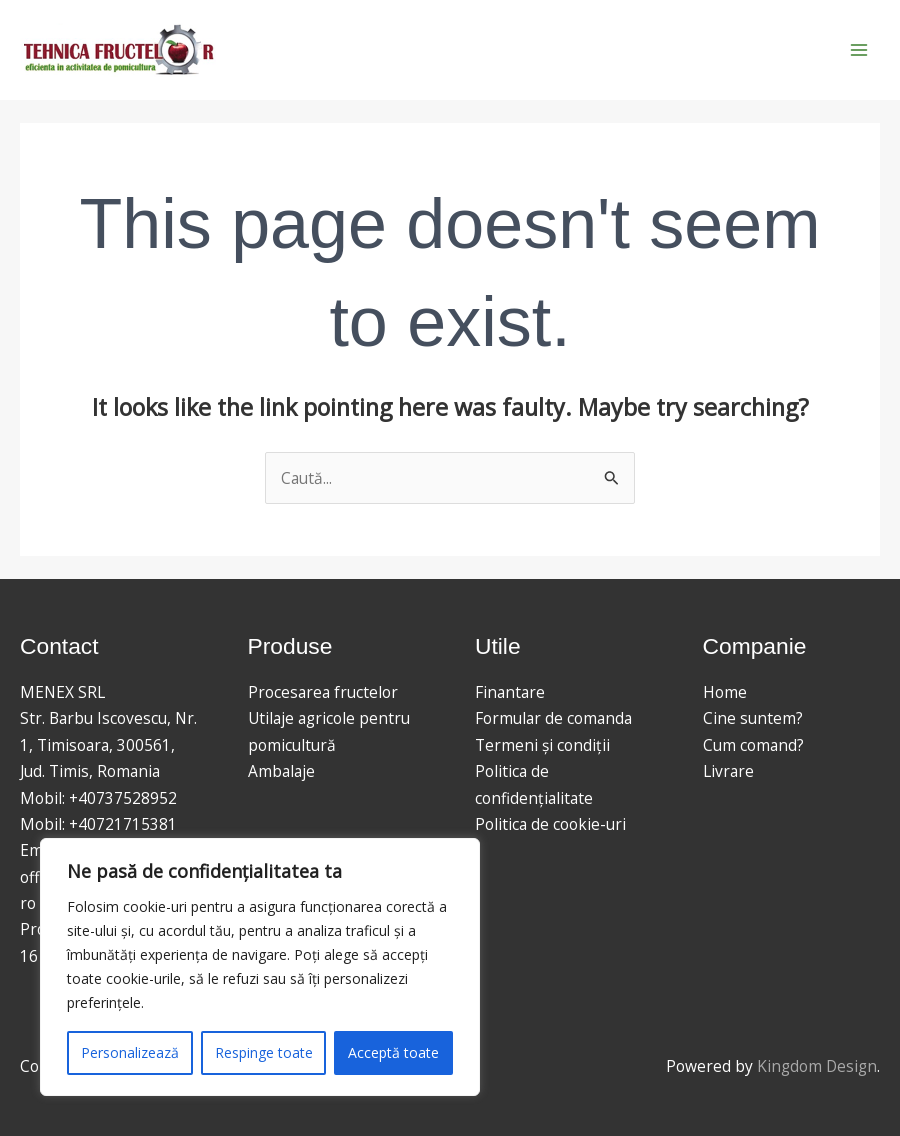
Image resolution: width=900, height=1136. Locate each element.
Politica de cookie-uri (550, 824)
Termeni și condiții (542, 745)
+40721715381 (123, 824)
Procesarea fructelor (323, 692)
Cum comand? (753, 745)
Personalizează (130, 1052)
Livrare (728, 771)
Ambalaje (281, 771)
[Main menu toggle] (859, 50)
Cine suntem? (753, 718)
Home (725, 692)
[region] (260, 967)
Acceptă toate (393, 1052)
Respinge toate (264, 1052)
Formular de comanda (553, 718)
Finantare (510, 692)
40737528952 (127, 798)
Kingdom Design (817, 1066)
